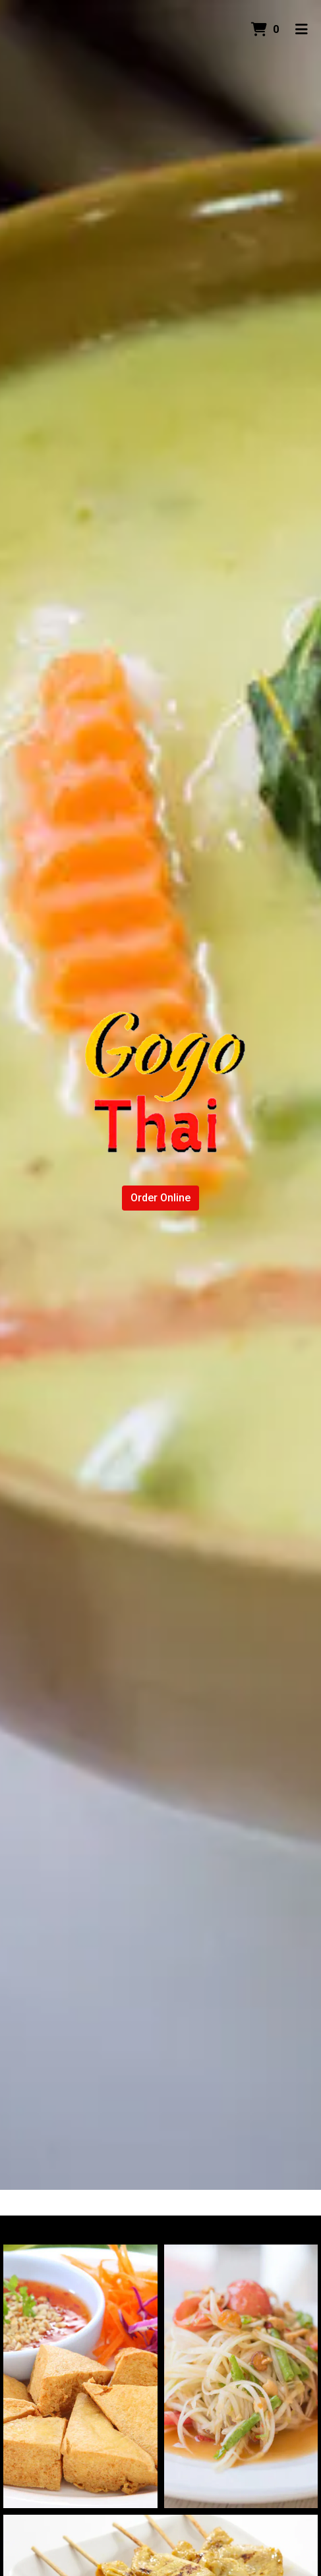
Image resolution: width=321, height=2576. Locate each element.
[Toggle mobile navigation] (301, 29)
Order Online (160, 1197)
